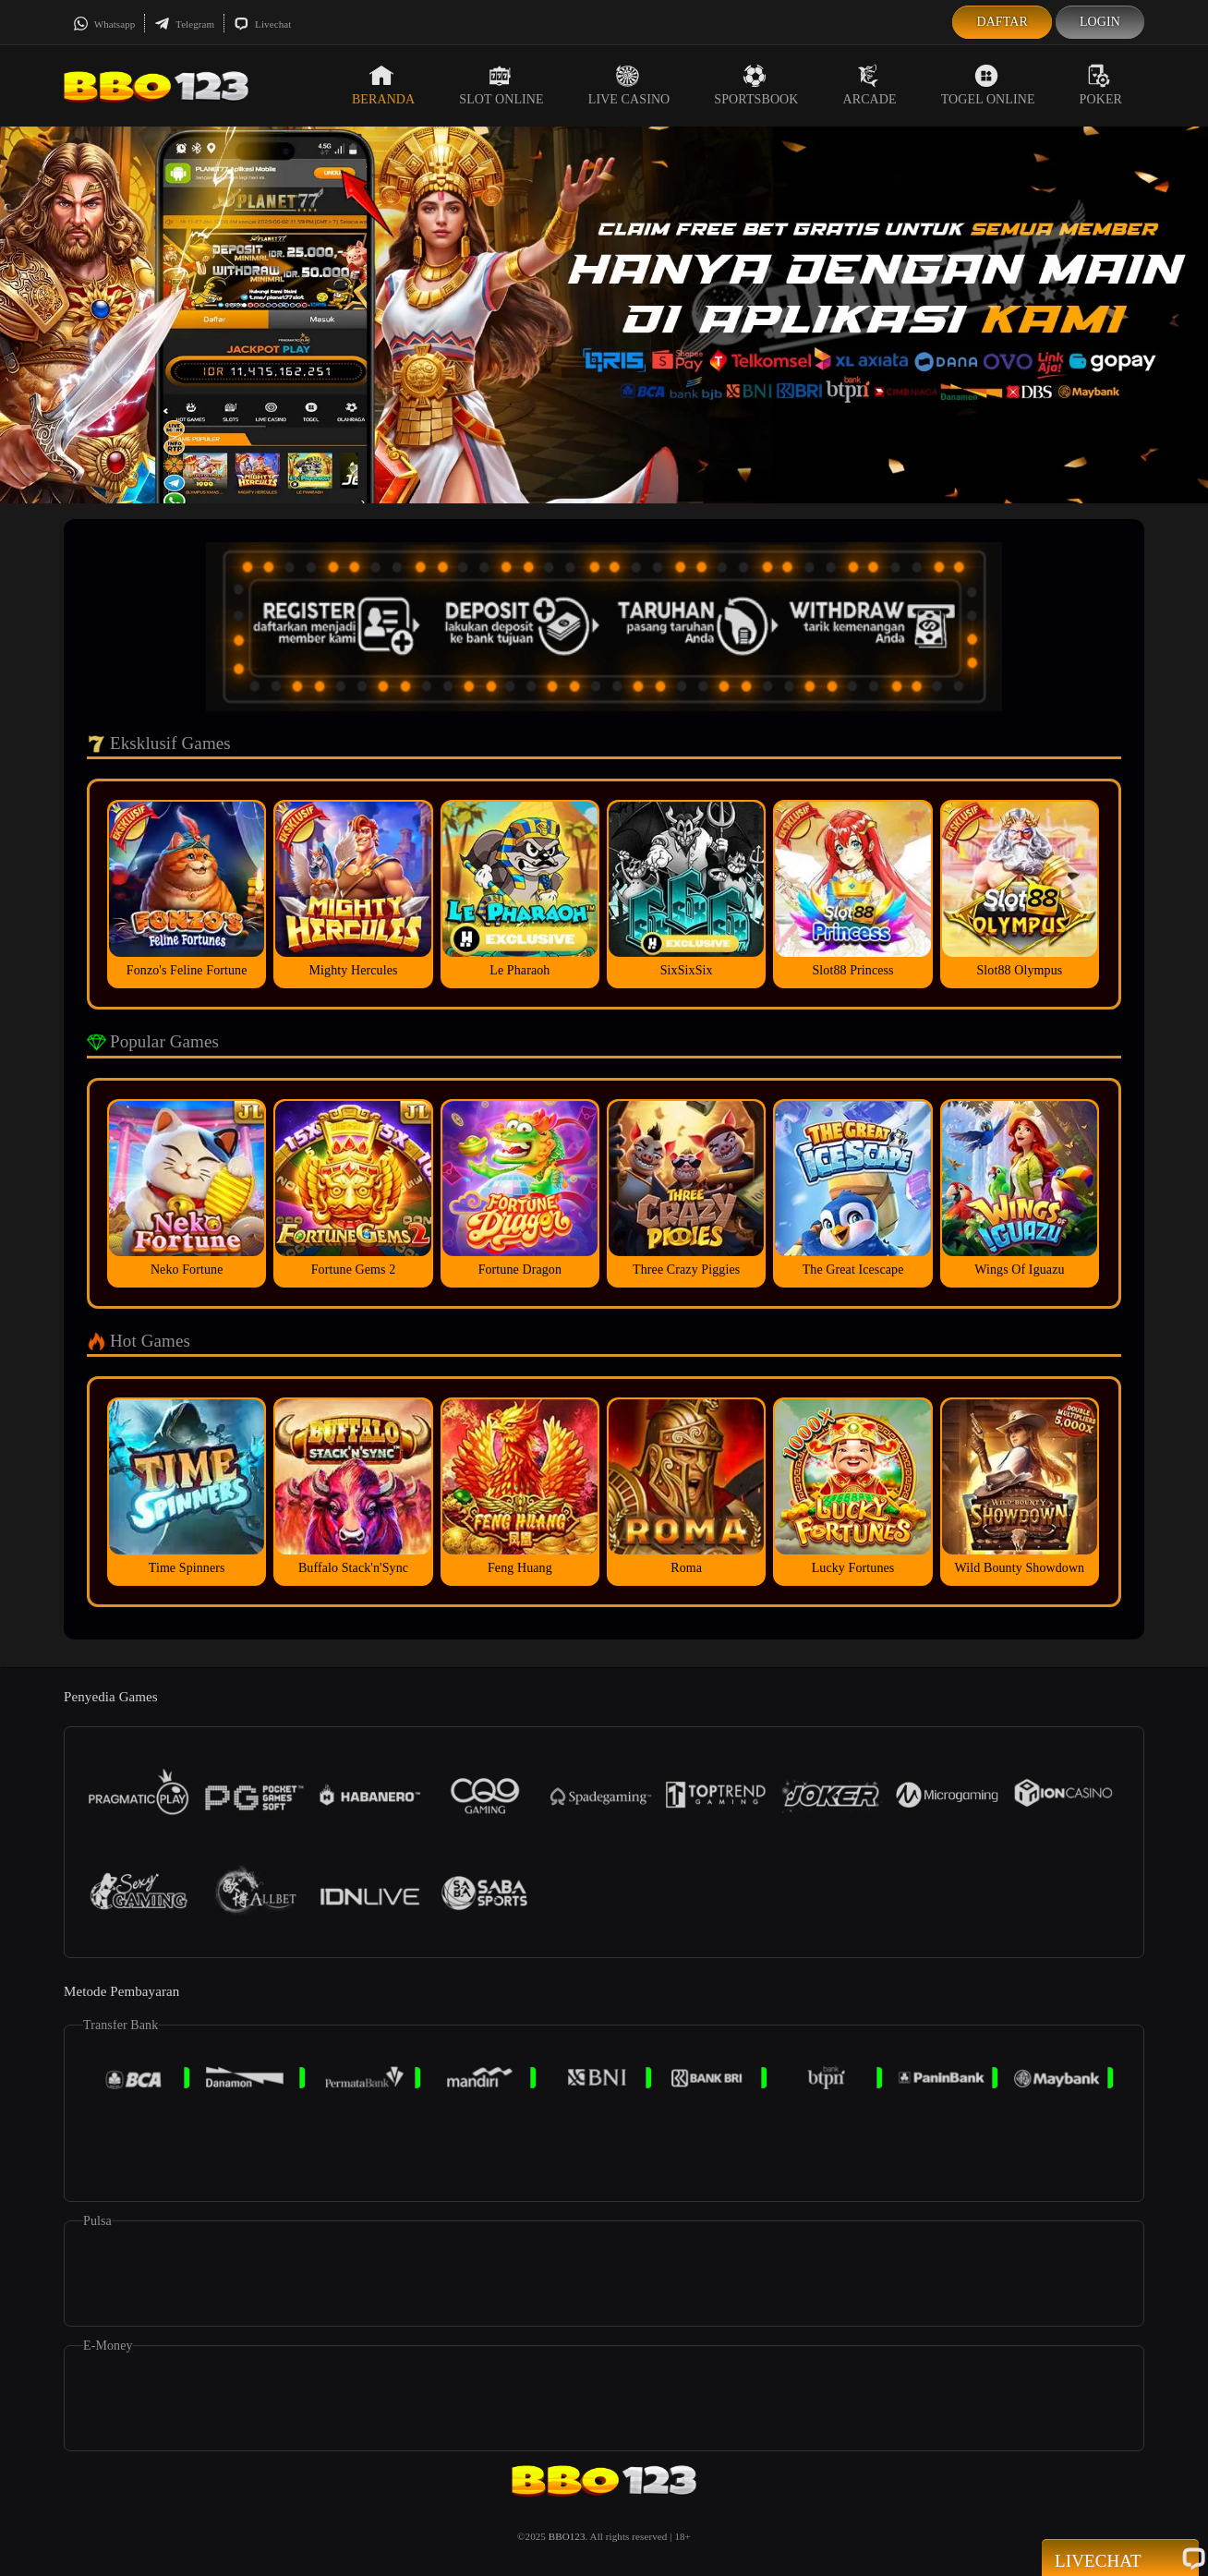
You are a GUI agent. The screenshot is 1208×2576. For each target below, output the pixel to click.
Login (1100, 22)
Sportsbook (756, 85)
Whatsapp (104, 24)
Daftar (1002, 22)
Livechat (262, 24)
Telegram (184, 24)
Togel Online (988, 85)
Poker (1101, 85)
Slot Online (501, 85)
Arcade (870, 85)
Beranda (383, 85)
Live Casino (629, 85)
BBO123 (567, 2536)
